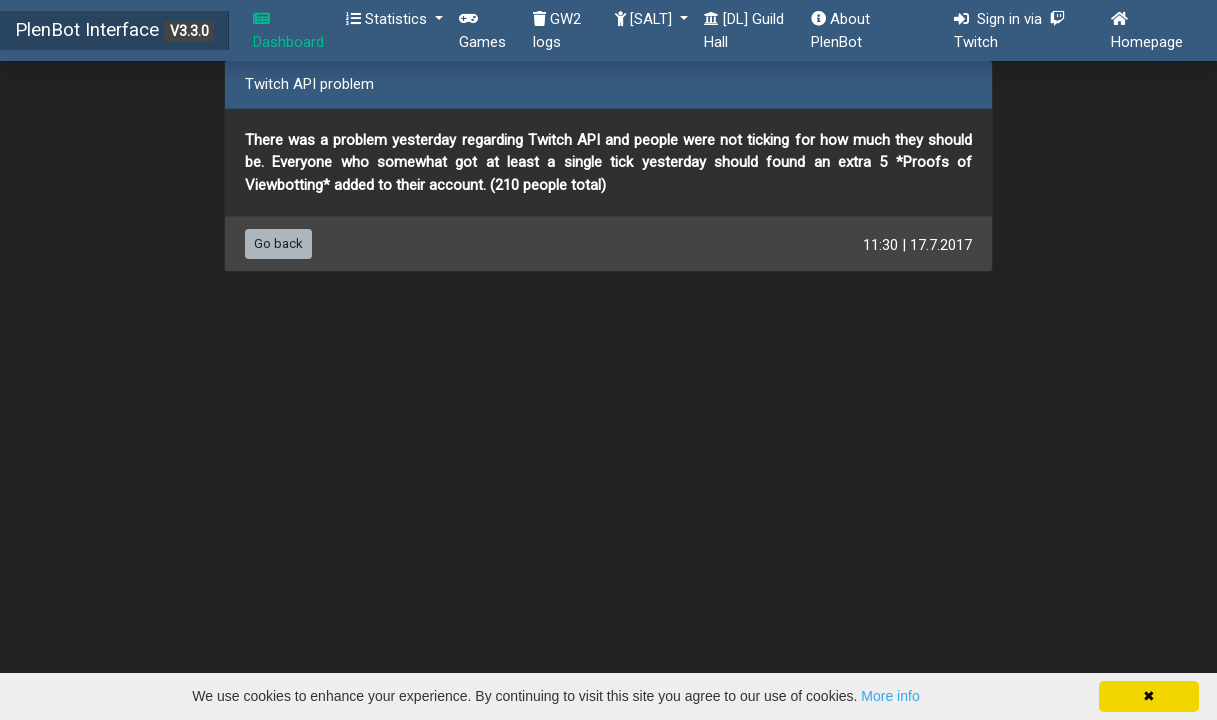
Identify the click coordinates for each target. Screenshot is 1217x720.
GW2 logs (557, 30)
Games (482, 31)
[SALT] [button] (645, 19)
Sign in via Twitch (1009, 30)
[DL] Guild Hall (744, 30)
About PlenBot (840, 30)
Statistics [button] (388, 19)
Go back (278, 243)
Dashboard (288, 31)
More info (890, 696)
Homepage (1147, 31)
